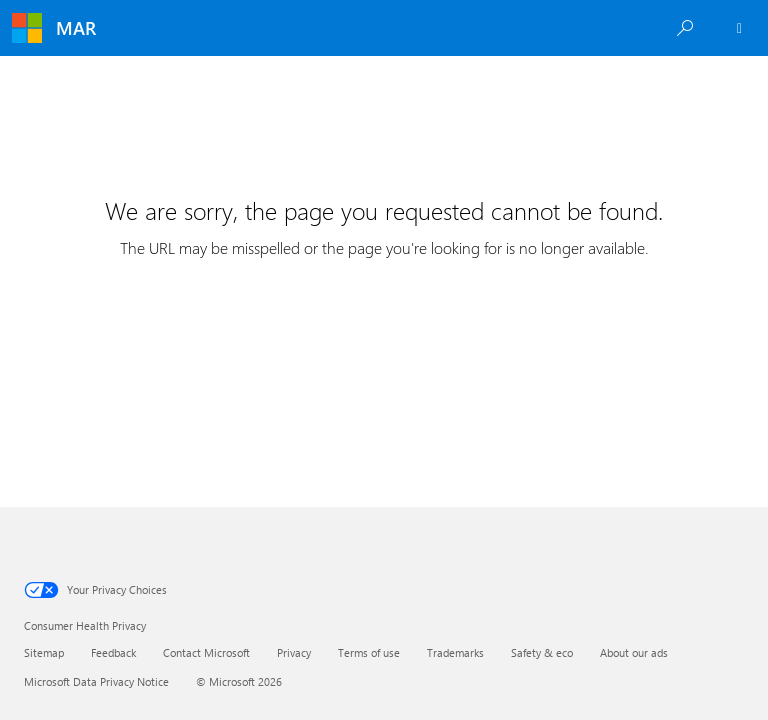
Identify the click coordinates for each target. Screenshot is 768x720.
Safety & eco (542, 652)
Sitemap (44, 652)
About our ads (634, 652)
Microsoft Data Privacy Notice (96, 681)
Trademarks (455, 652)
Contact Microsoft (206, 652)
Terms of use (369, 652)
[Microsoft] (27, 28)
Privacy (294, 652)
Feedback (113, 652)
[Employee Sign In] (739, 28)
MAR (76, 28)
